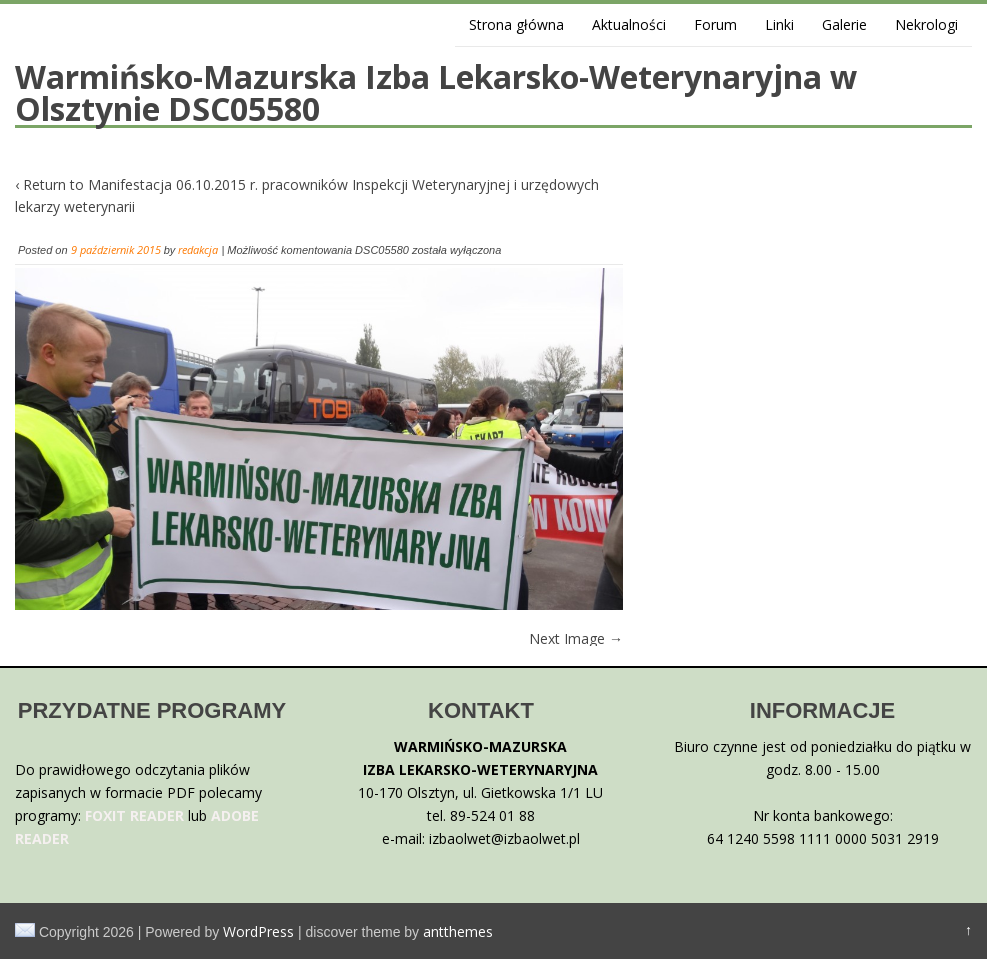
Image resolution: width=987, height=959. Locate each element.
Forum (715, 24)
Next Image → (576, 638)
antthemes (458, 931)
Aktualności (629, 24)
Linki (779, 24)
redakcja (198, 249)
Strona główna (516, 24)
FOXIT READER (134, 815)
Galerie (844, 24)
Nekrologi (926, 24)
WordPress (258, 931)
